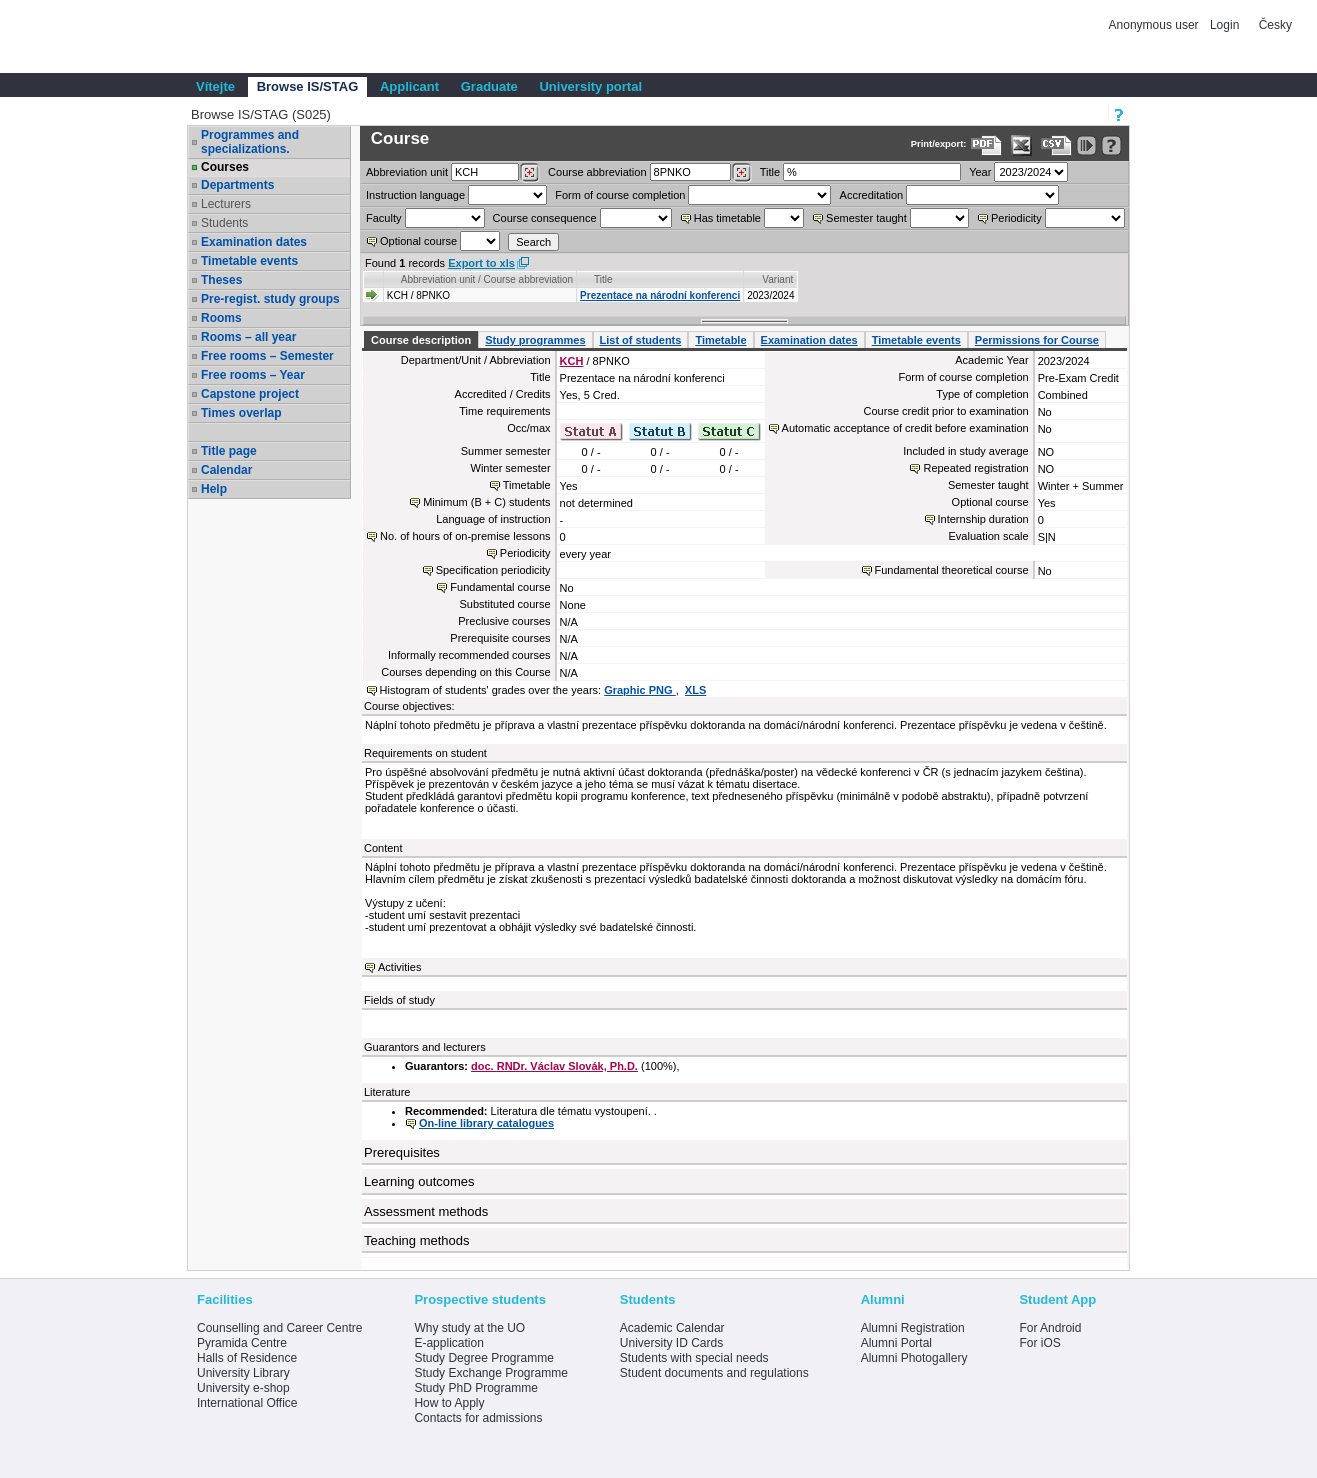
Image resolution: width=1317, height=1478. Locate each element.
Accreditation (872, 195)
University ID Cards (671, 1343)
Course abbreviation (597, 172)
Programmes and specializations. (250, 142)
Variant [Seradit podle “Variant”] (777, 279)
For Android (1050, 1328)
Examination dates (254, 242)
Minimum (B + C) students (486, 502)
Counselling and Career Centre (279, 1328)
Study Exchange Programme (490, 1373)
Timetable (720, 340)
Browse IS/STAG (308, 86)
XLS (695, 690)
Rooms (221, 318)
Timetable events (249, 261)
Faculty (383, 218)
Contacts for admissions (478, 1418)
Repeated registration (975, 468)
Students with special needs (694, 1358)
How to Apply (449, 1403)
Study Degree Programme (483, 1358)
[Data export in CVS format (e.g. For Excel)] (1056, 145)
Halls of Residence (247, 1358)
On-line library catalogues (486, 1123)
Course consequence (545, 218)
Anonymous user (1155, 25)
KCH (572, 361)
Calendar (226, 470)
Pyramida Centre (242, 1343)
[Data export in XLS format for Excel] (1021, 145)
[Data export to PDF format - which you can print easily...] (986, 145)
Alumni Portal (896, 1343)
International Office (247, 1403)
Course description (421, 340)
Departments (237, 185)
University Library (243, 1373)
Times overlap (241, 413)
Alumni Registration (913, 1328)
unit (407, 172)
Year (980, 172)
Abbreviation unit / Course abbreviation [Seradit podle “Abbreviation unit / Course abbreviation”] (487, 279)
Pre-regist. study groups (270, 299)
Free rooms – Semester (267, 356)
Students (224, 223)
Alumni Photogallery (914, 1358)
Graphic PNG (640, 690)
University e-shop (243, 1388)
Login (1224, 25)
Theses (221, 280)
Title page (229, 451)
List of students (641, 340)
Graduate (489, 86)
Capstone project (250, 394)
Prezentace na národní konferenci (660, 295)
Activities (399, 967)
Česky (1275, 25)
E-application (448, 1343)
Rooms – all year (248, 337)
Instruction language (415, 195)
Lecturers (226, 204)
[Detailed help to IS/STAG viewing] (1111, 145)
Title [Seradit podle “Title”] (603, 279)
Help (214, 489)
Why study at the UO (469, 1328)
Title (770, 172)
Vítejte (215, 86)
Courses (225, 167)
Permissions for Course (1037, 340)
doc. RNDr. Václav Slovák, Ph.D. (554, 1066)
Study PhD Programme (475, 1388)
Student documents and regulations (714, 1373)
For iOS (1039, 1343)
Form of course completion (620, 195)
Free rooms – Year (253, 375)
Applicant (409, 86)
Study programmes (535, 340)
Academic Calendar (672, 1328)
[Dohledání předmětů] (741, 173)
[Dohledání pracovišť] (529, 173)
